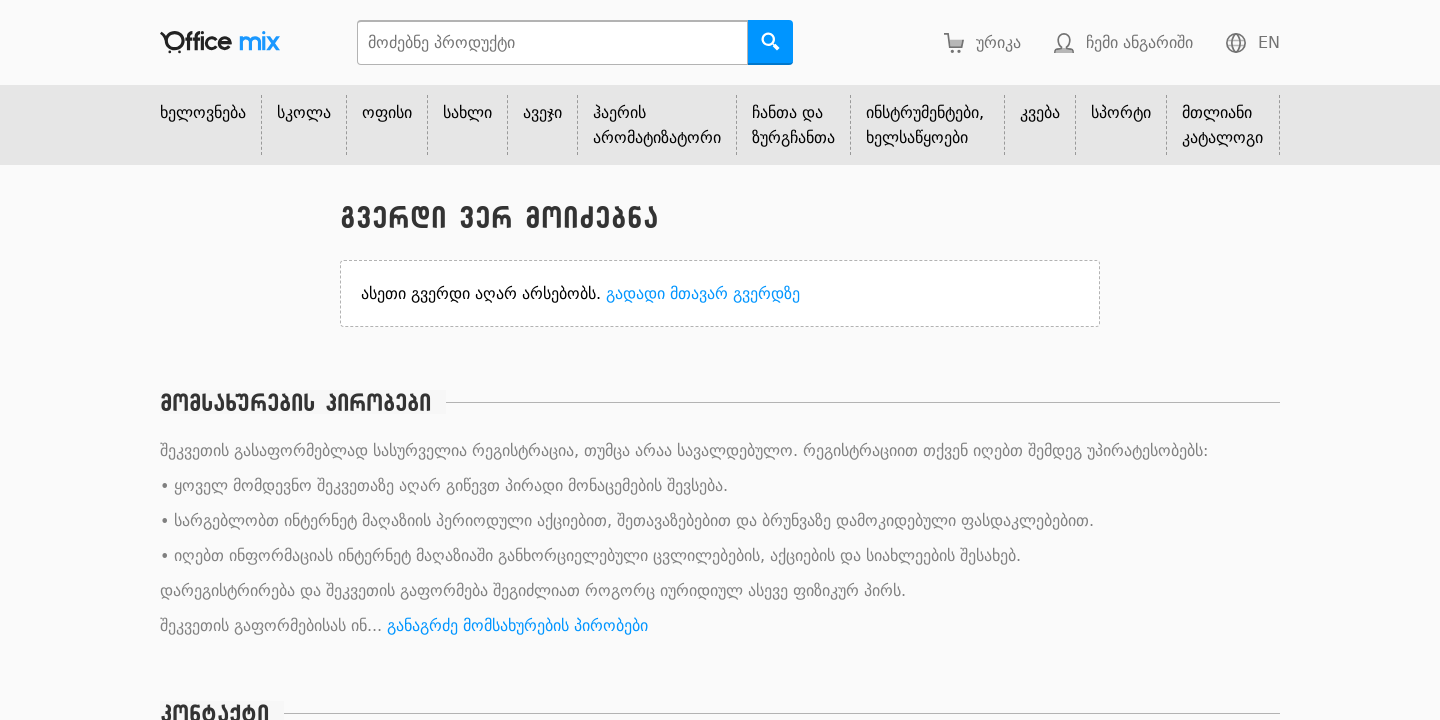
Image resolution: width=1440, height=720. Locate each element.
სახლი (467, 112)
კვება (1040, 112)
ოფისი (387, 112)
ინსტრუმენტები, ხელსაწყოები (925, 125)
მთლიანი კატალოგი (1222, 125)
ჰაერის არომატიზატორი (657, 125)
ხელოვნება (203, 112)
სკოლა (304, 112)
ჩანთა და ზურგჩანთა (793, 125)
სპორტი (1121, 112)
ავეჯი (542, 112)
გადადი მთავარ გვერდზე (703, 293)
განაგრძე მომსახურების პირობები (517, 625)
